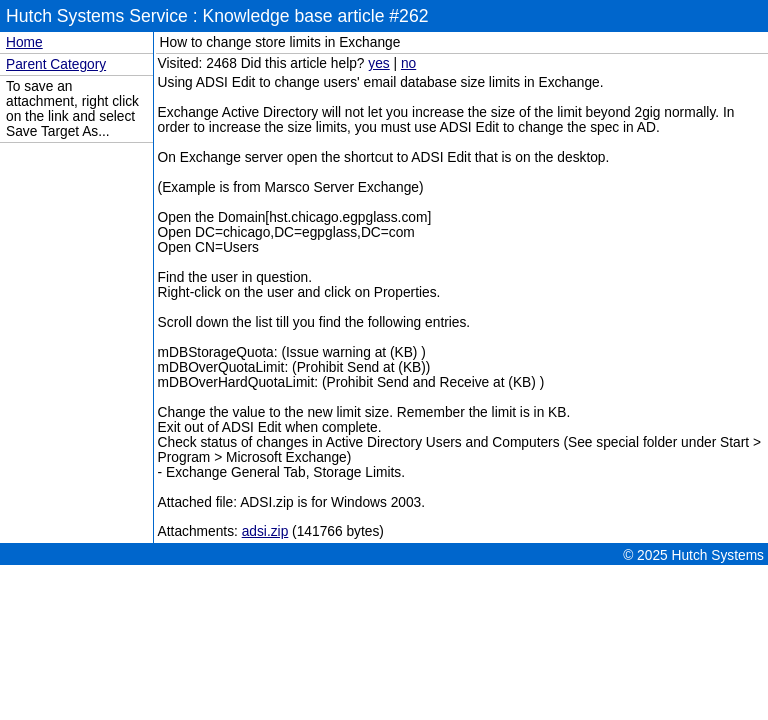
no (408, 63)
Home (24, 42)
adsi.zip (265, 531)
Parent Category (56, 64)
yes (378, 63)
